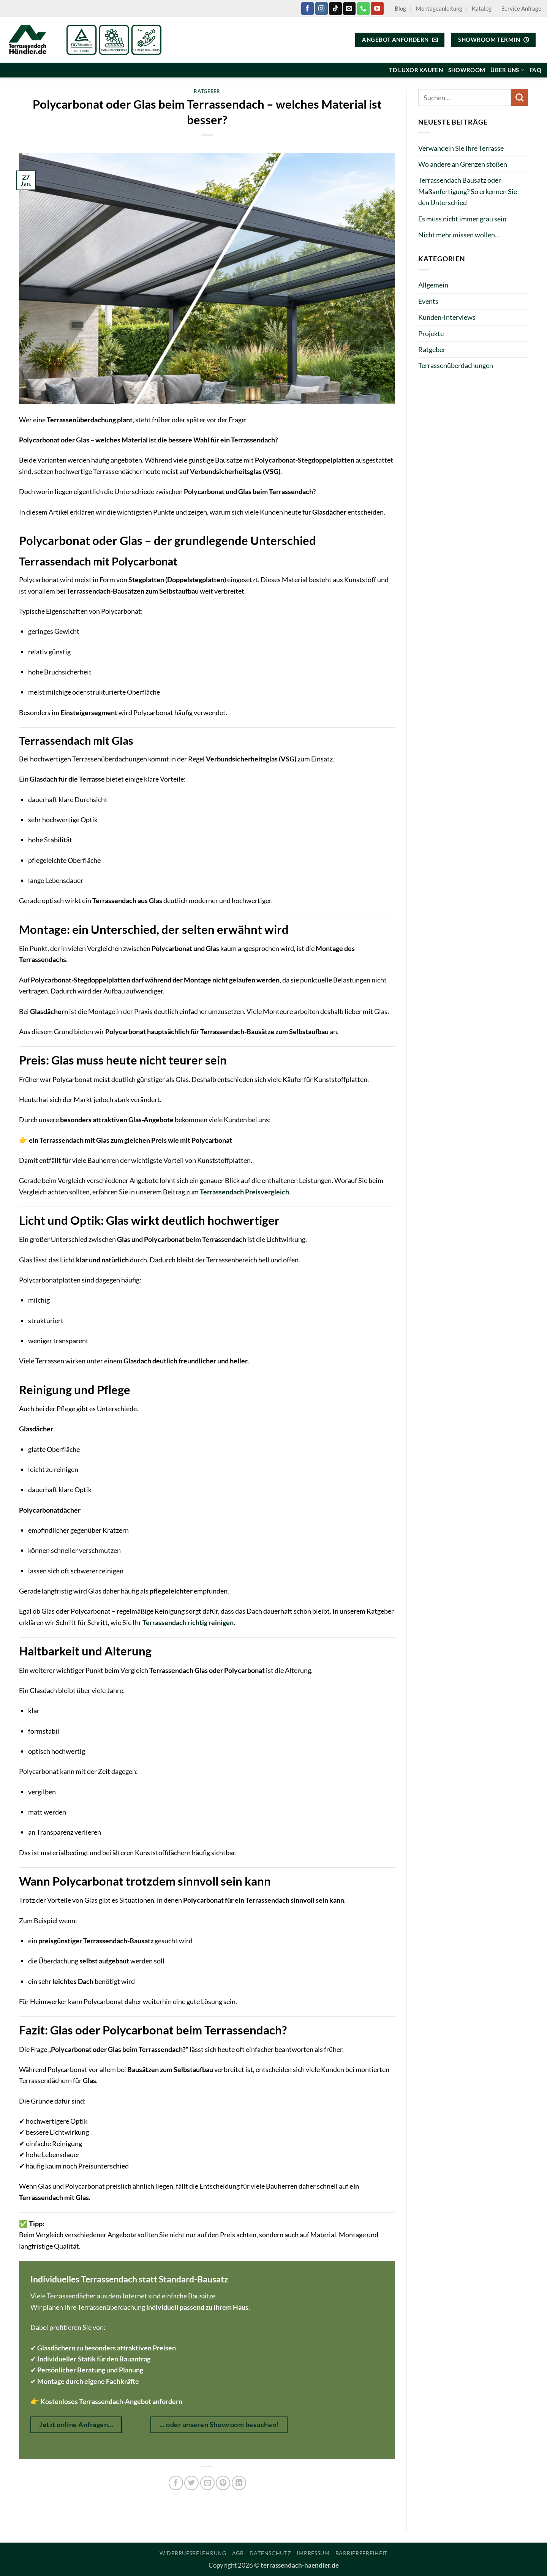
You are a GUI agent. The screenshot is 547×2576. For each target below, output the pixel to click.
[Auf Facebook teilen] (176, 2483)
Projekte (431, 333)
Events (428, 301)
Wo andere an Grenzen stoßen (462, 164)
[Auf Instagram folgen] (321, 8)
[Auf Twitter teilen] (191, 2483)
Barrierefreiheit (361, 2553)
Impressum (313, 2553)
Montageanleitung (439, 8)
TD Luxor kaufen (416, 69)
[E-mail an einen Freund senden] (207, 2483)
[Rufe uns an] (363, 8)
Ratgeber (207, 91)
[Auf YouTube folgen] (377, 8)
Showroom (466, 69)
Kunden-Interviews (447, 317)
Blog (400, 8)
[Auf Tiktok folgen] (335, 8)
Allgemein (433, 285)
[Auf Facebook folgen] (307, 8)
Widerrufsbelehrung (193, 2553)
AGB (238, 2553)
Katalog (482, 8)
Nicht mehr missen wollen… (459, 235)
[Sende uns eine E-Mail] (349, 8)
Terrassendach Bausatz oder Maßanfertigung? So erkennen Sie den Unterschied (467, 191)
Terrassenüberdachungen (455, 365)
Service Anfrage (521, 8)
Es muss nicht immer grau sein (462, 219)
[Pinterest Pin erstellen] (223, 2483)
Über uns (507, 70)
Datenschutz (270, 2553)
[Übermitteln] (519, 97)
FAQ (535, 69)
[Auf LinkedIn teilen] (239, 2483)
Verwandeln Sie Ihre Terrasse (461, 148)
